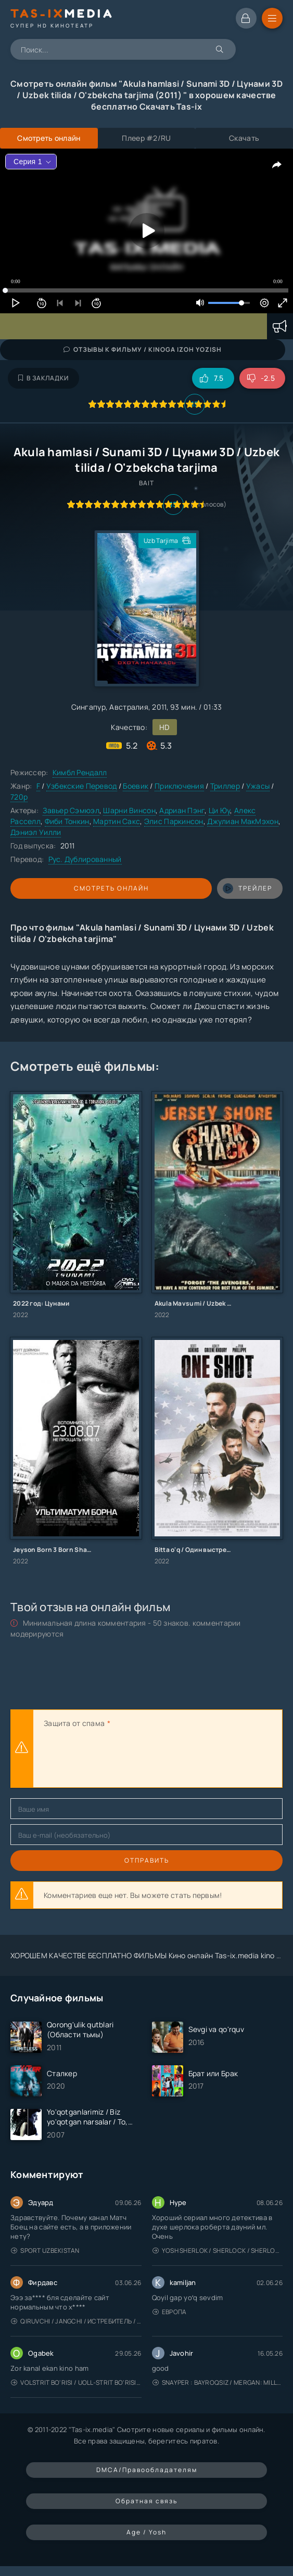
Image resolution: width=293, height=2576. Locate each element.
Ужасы (258, 786)
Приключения (179, 786)
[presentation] (123, 1759)
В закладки (43, 378)
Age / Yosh (146, 2532)
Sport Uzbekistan (45, 2250)
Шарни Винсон (129, 810)
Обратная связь (146, 2501)
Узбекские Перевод (81, 786)
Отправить (146, 1860)
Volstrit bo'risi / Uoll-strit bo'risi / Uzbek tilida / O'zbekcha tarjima (76, 2382)
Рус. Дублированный (85, 859)
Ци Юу (219, 810)
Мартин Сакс (116, 821)
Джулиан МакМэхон (242, 821)
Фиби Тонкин (67, 821)
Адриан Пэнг (182, 810)
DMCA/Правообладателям (146, 2469)
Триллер (225, 786)
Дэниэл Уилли (35, 832)
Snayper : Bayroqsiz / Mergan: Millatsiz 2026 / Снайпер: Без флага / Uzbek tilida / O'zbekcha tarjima (217, 2382)
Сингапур (88, 707)
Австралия (128, 707)
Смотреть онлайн (111, 888)
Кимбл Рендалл (80, 772)
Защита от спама (74, 1723)
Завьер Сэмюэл (71, 810)
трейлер (247, 888)
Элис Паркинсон (173, 821)
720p (19, 797)
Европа (169, 2311)
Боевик (135, 786)
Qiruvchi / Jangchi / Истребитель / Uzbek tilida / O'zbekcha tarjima (76, 2321)
